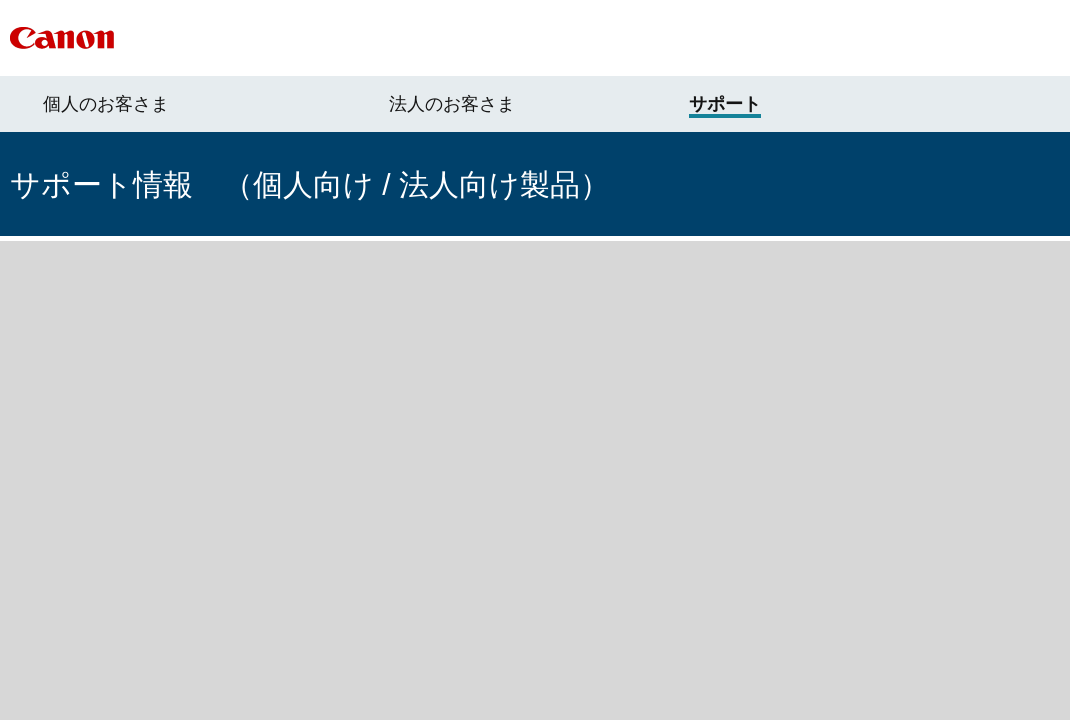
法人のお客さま (452, 104)
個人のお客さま (106, 104)
